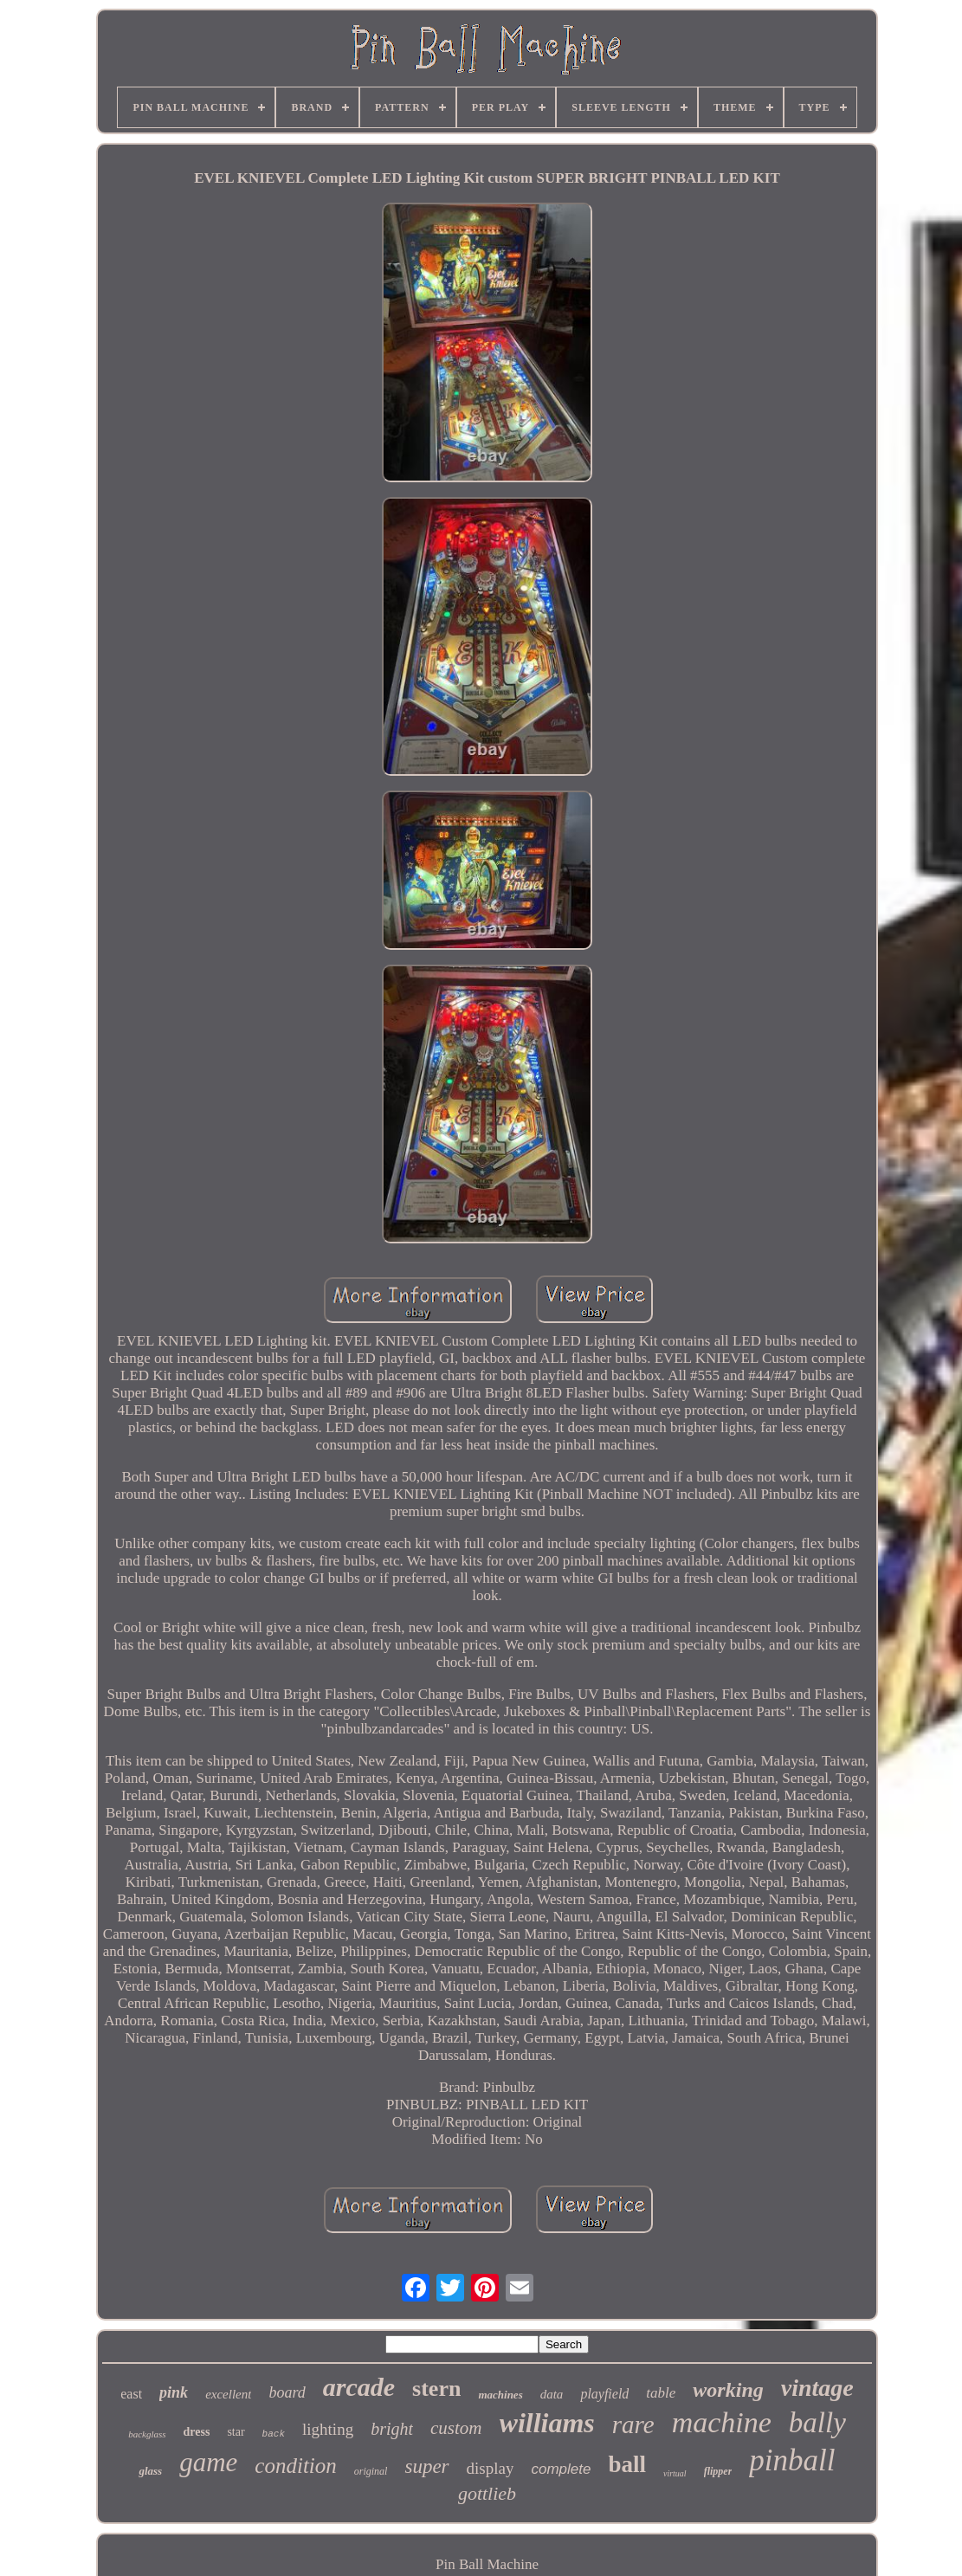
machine (722, 2422)
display (490, 2468)
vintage (817, 2387)
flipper (718, 2471)
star (235, 2431)
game (208, 2462)
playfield (604, 2393)
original (371, 2471)
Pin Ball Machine (487, 2564)
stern (436, 2388)
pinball (792, 2460)
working (728, 2390)
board (286, 2392)
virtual (675, 2473)
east (131, 2393)
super (426, 2466)
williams (547, 2422)
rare (633, 2424)
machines (500, 2394)
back (273, 2434)
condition (295, 2465)
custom (456, 2428)
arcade (359, 2387)
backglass (146, 2434)
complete (561, 2469)
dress (197, 2431)
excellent (228, 2394)
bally (817, 2422)
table (660, 2393)
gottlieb (487, 2493)
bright (392, 2428)
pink (173, 2392)
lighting (327, 2429)
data (552, 2394)
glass (150, 2470)
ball (627, 2464)
